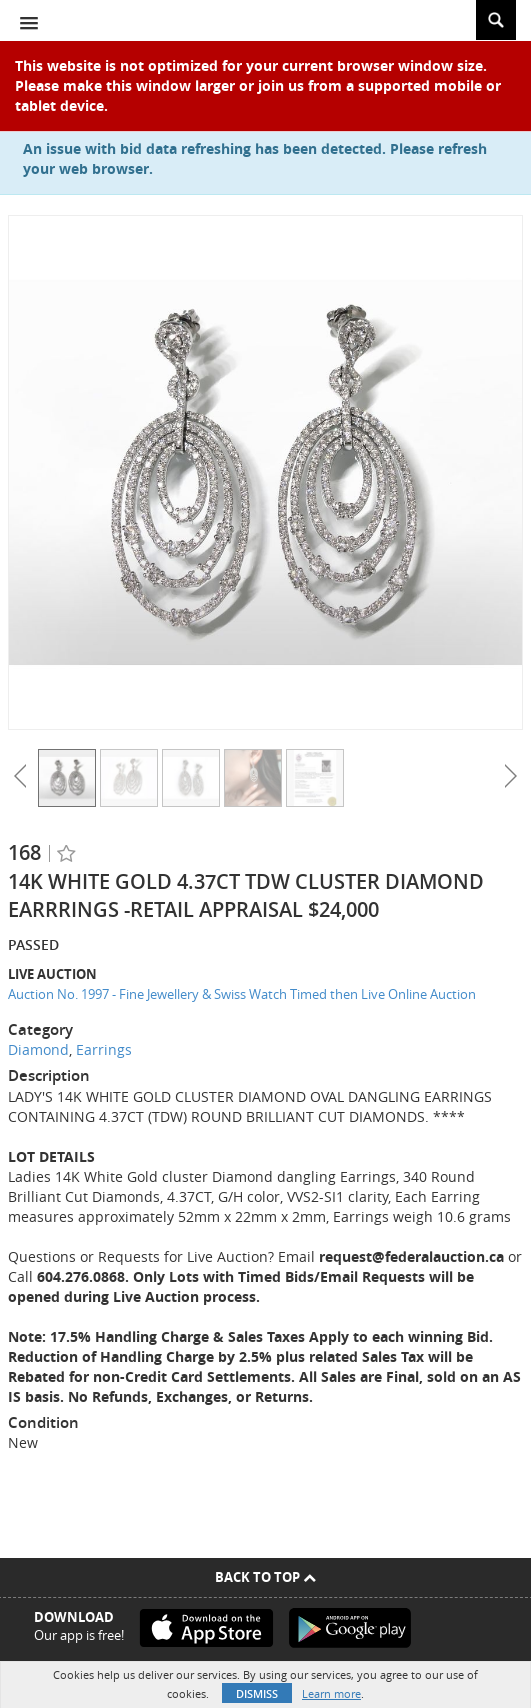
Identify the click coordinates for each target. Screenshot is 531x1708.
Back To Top (265, 1577)
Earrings (104, 1049)
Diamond (38, 1049)
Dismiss (257, 1693)
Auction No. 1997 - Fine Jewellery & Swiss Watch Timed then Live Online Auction (242, 994)
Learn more (331, 1693)
